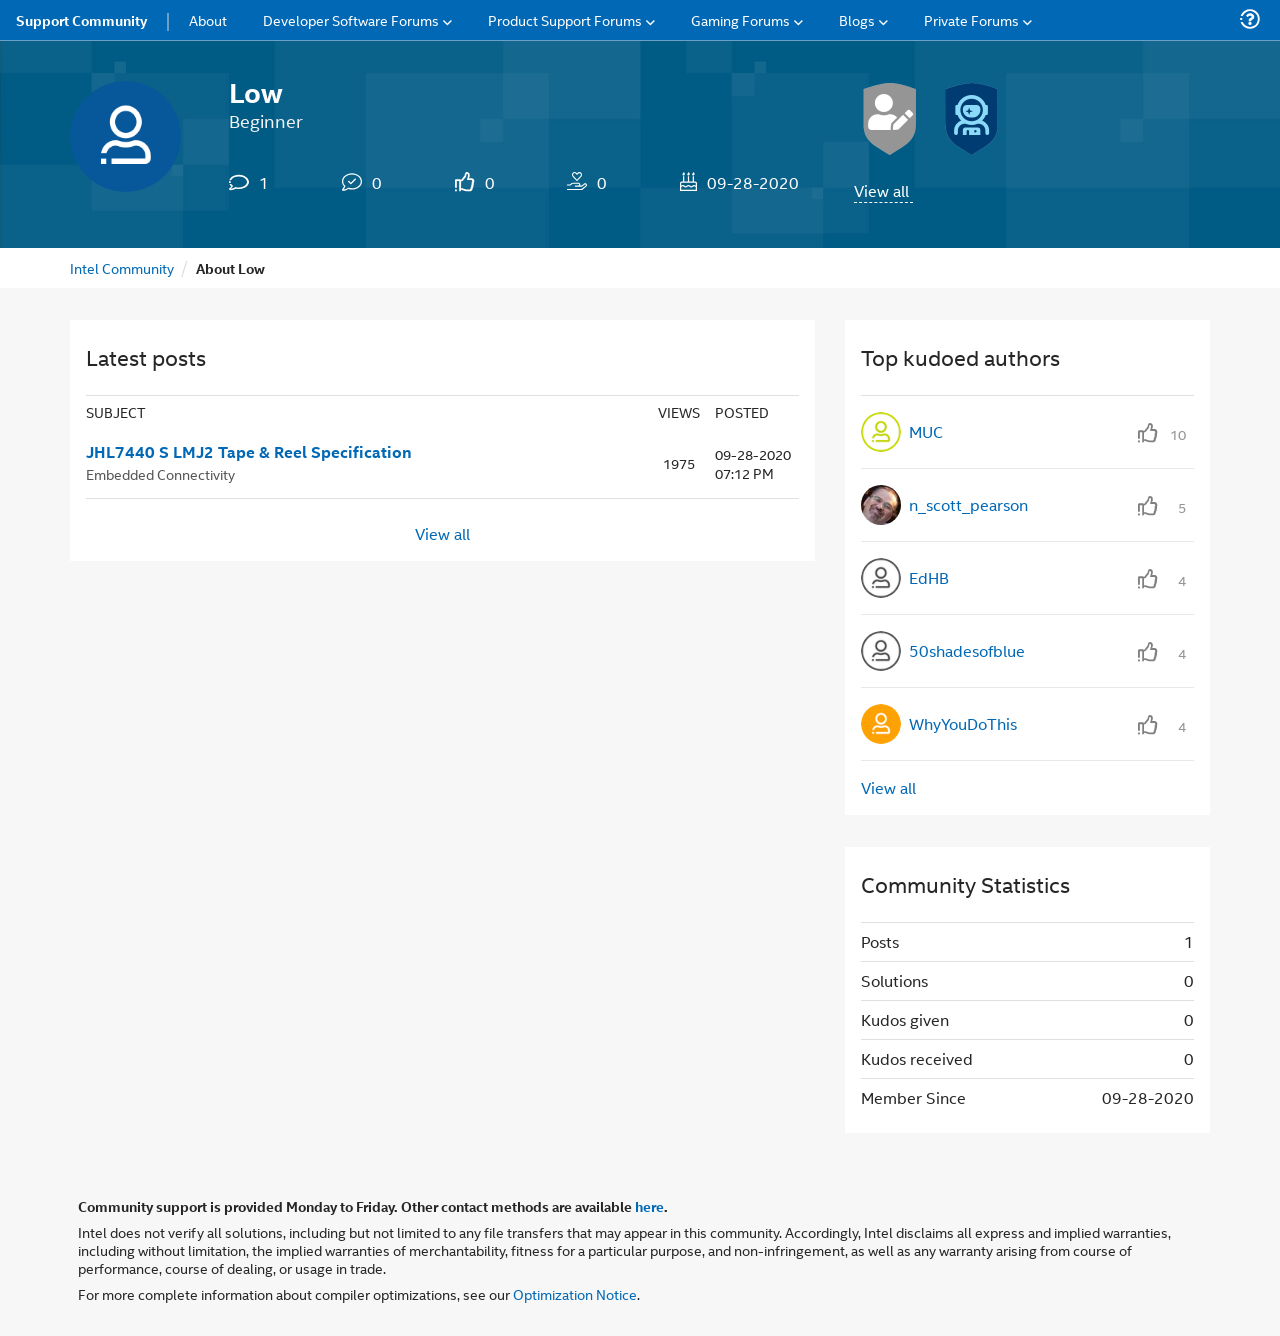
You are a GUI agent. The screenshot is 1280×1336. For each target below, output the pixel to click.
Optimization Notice (575, 1293)
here (649, 1206)
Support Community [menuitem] (81, 20)
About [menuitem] (208, 19)
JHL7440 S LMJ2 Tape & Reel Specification (249, 452)
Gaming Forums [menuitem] (740, 19)
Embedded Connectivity (160, 473)
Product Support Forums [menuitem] (565, 19)
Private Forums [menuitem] (971, 19)
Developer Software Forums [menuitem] (351, 19)
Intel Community (122, 267)
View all (881, 190)
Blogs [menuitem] (857, 19)
